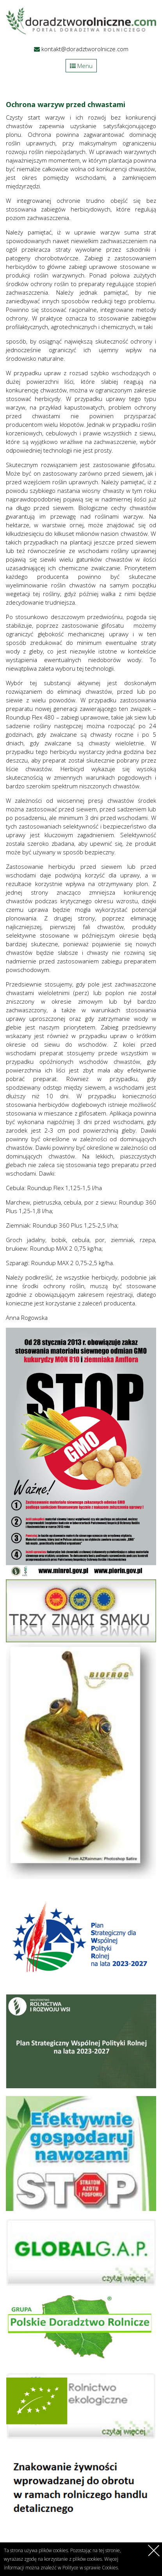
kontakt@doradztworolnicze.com (84, 49)
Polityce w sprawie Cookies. (90, 2567)
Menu (81, 66)
